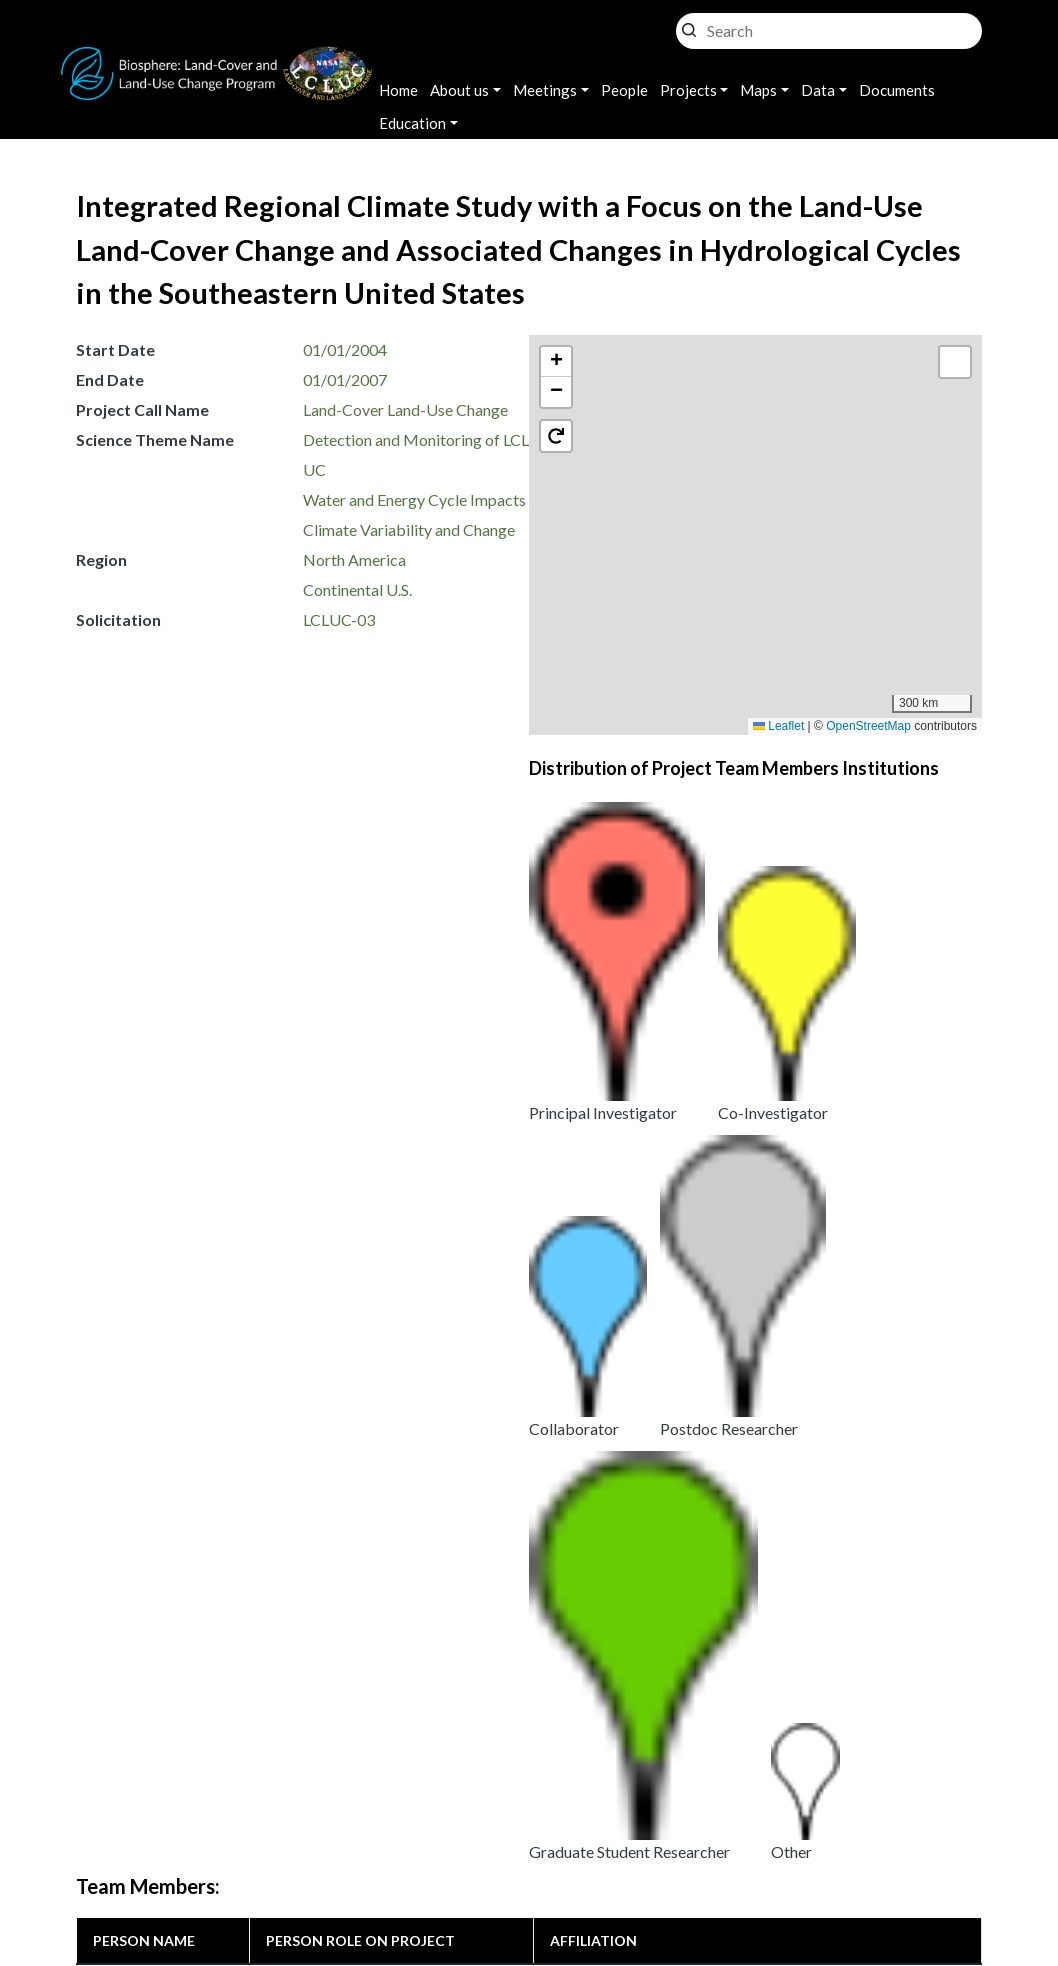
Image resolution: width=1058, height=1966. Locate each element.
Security (427, 1851)
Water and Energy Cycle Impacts (414, 499)
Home (398, 90)
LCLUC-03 (339, 619)
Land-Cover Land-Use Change (405, 409)
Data (818, 90)
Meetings (545, 90)
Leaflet (778, 726)
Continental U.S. (357, 589)
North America (354, 559)
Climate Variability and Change (409, 529)
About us (459, 90)
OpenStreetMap (868, 726)
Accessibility (644, 1851)
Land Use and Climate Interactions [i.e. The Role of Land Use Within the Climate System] (374, 1413)
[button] (766, 552)
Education (412, 123)
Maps (758, 90)
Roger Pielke (137, 1044)
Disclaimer (527, 1851)
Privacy (424, 1826)
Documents (897, 90)
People (624, 90)
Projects (688, 90)
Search (689, 25)
